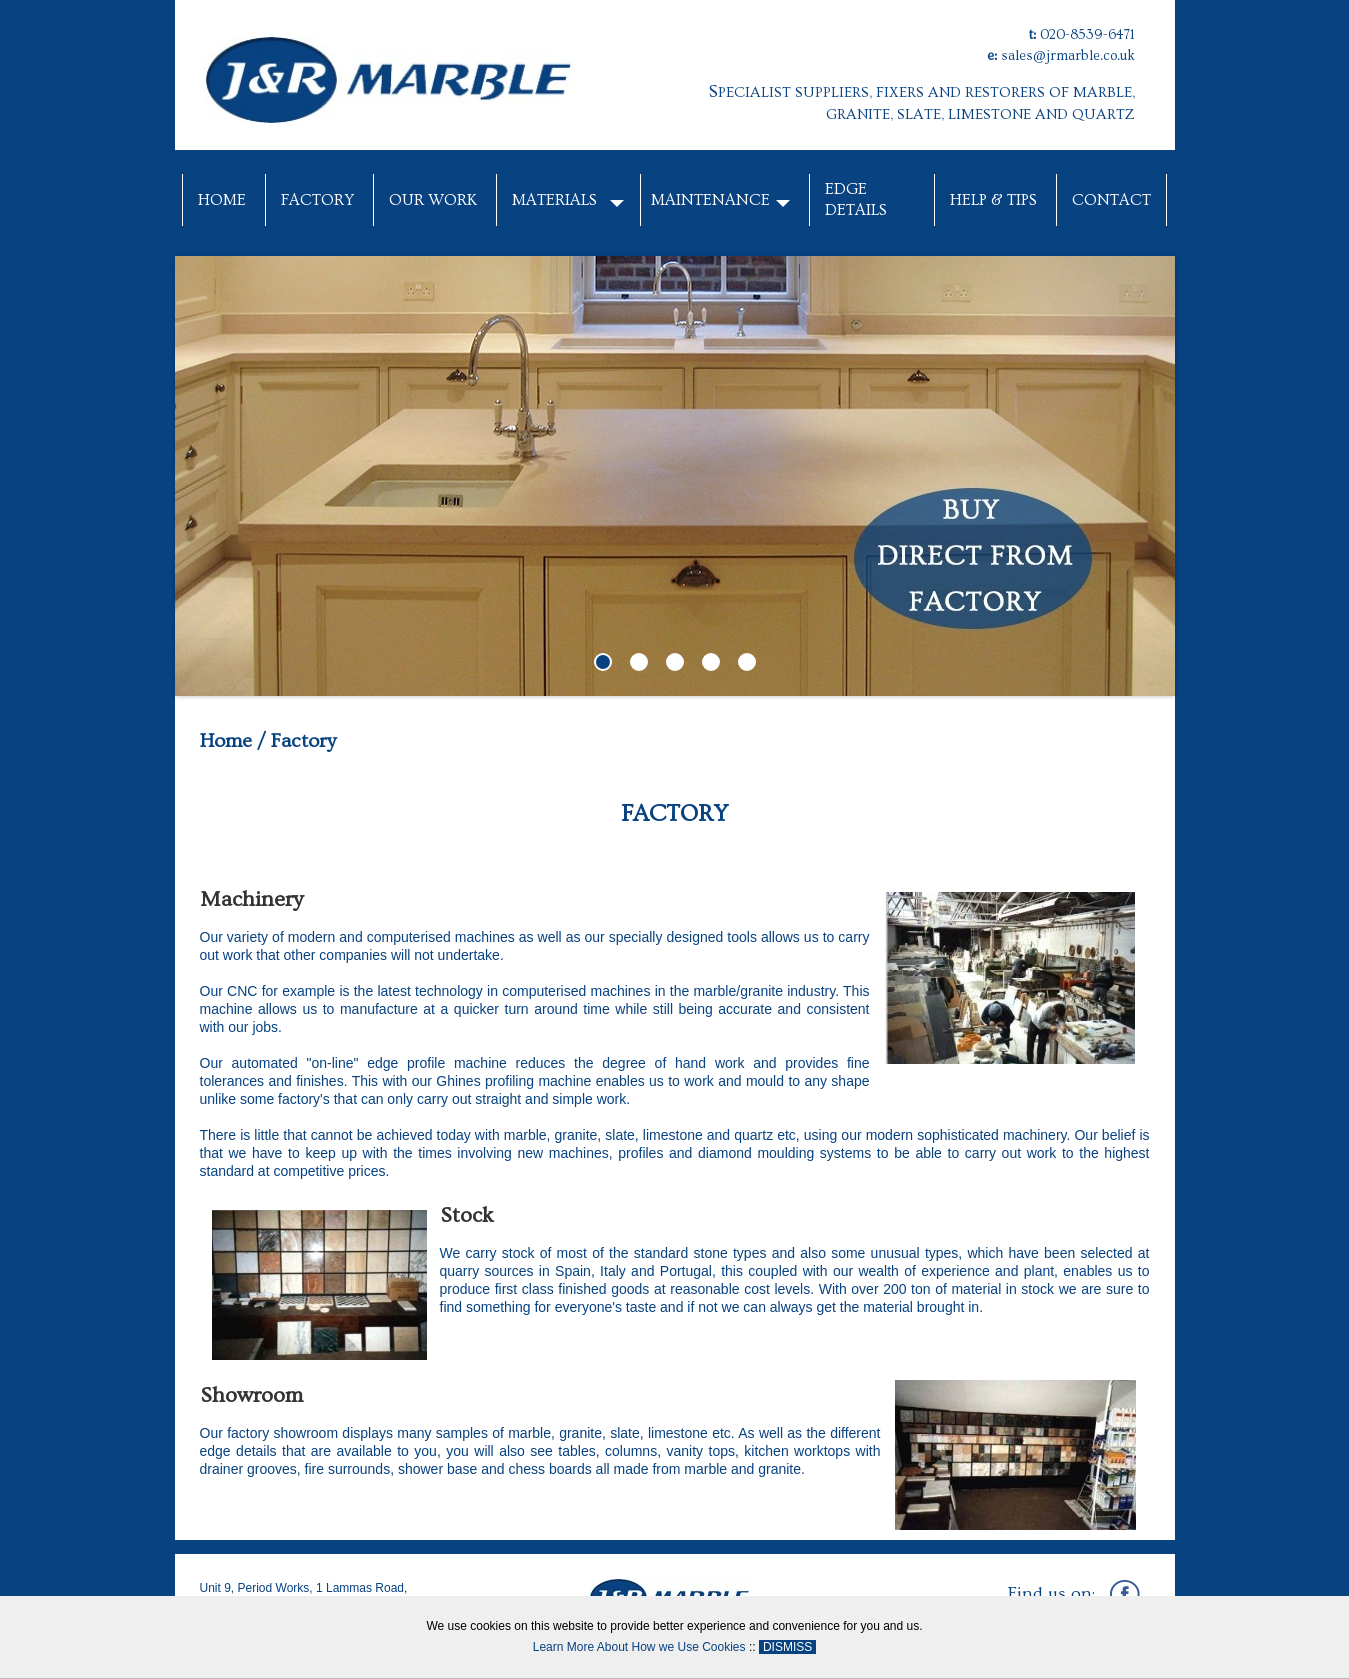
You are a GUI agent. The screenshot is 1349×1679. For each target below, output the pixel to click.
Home (222, 200)
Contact (1111, 200)
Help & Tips (993, 200)
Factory (317, 200)
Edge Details (856, 199)
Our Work (433, 200)
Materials (554, 200)
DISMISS (787, 1647)
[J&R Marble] (391, 74)
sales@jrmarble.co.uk (1068, 56)
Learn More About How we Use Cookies (639, 1647)
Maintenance (710, 200)
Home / (233, 741)
